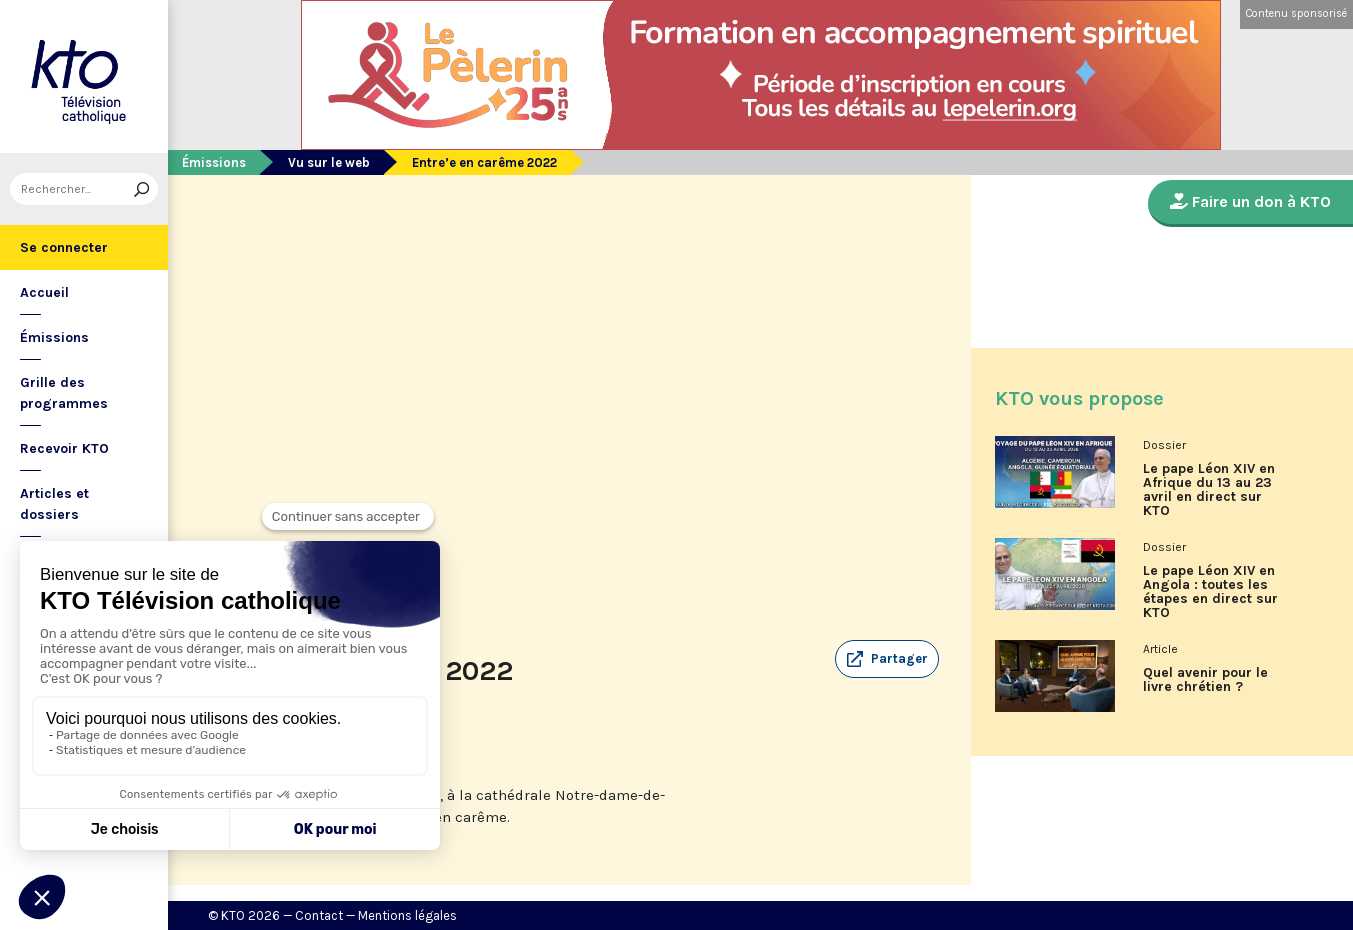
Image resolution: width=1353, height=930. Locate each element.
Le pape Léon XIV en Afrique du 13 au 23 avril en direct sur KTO (1209, 490)
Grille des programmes (64, 393)
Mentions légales (407, 915)
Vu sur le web (329, 162)
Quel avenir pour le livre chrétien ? (1205, 680)
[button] (887, 659)
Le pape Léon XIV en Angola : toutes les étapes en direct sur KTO (1210, 592)
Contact (319, 915)
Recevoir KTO (64, 448)
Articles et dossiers (54, 504)
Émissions (54, 337)
